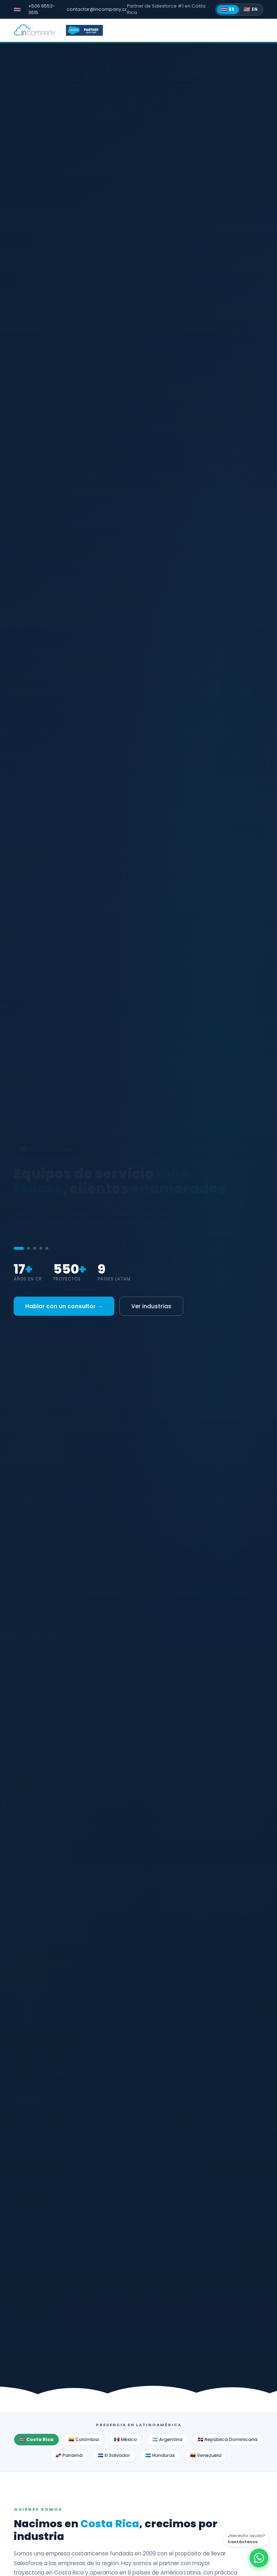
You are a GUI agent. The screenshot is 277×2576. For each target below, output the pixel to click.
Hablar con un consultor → (63, 1306)
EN (250, 9)
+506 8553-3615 (41, 9)
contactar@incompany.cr (97, 9)
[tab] (19, 1248)
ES (228, 9)
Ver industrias (151, 1306)
